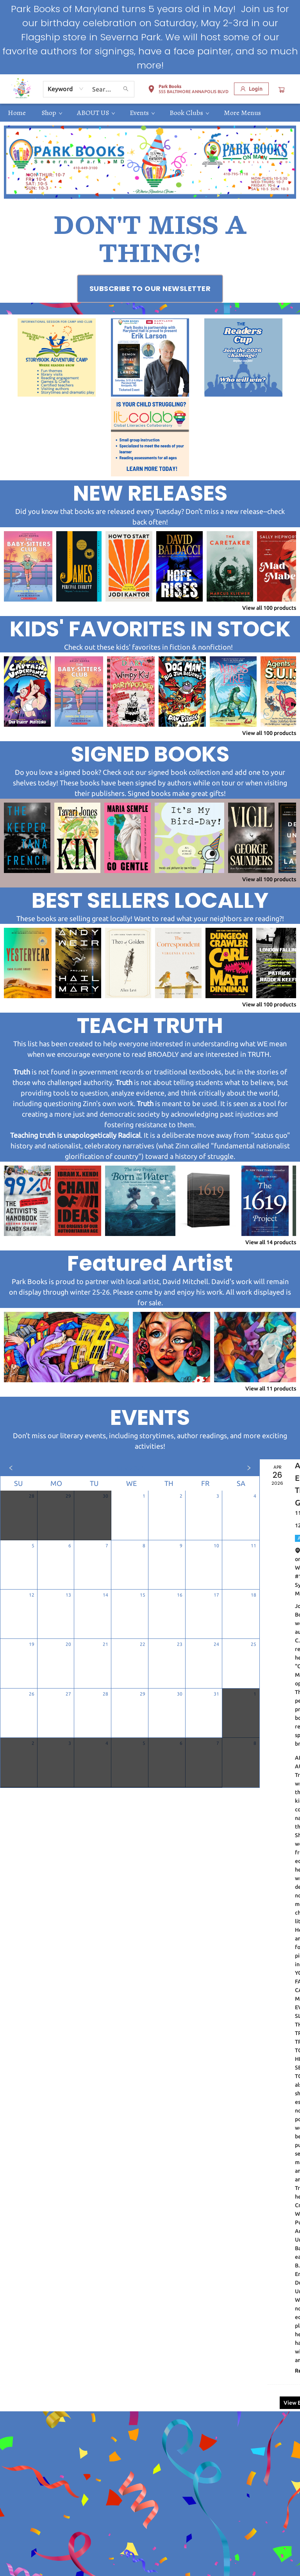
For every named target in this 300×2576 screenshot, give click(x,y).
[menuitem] (17, 113)
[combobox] (65, 88)
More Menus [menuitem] (242, 112)
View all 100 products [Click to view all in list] (269, 608)
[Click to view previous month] (10, 1468)
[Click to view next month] (248, 1468)
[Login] (251, 89)
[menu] (150, 113)
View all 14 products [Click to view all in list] (270, 1242)
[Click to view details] (28, 566)
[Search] (126, 89)
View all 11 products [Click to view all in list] (270, 1388)
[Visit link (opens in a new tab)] (150, 289)
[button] (188, 90)
